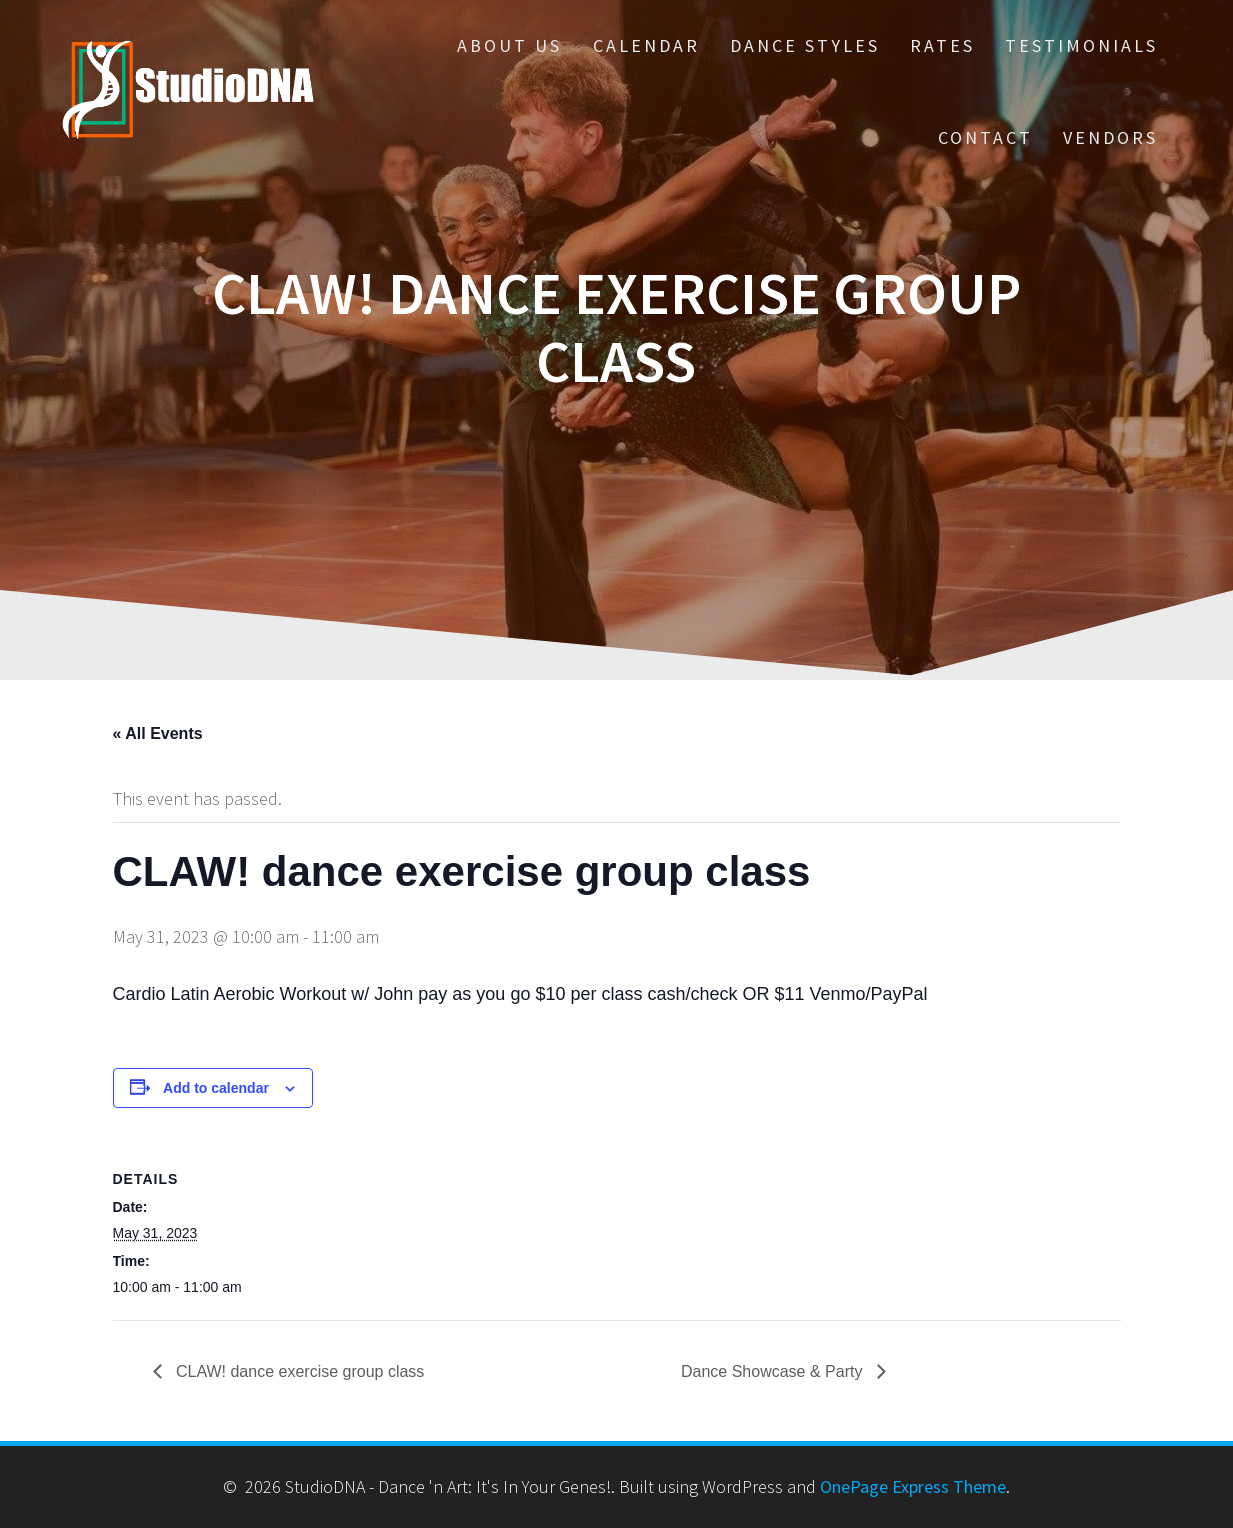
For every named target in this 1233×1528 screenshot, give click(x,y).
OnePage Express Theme (913, 1486)
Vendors (1110, 137)
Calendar (646, 45)
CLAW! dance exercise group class (298, 1371)
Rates (942, 45)
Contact (985, 137)
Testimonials (1081, 45)
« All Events (158, 733)
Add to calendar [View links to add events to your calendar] (216, 1088)
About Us (509, 45)
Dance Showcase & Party (774, 1371)
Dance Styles (805, 45)
